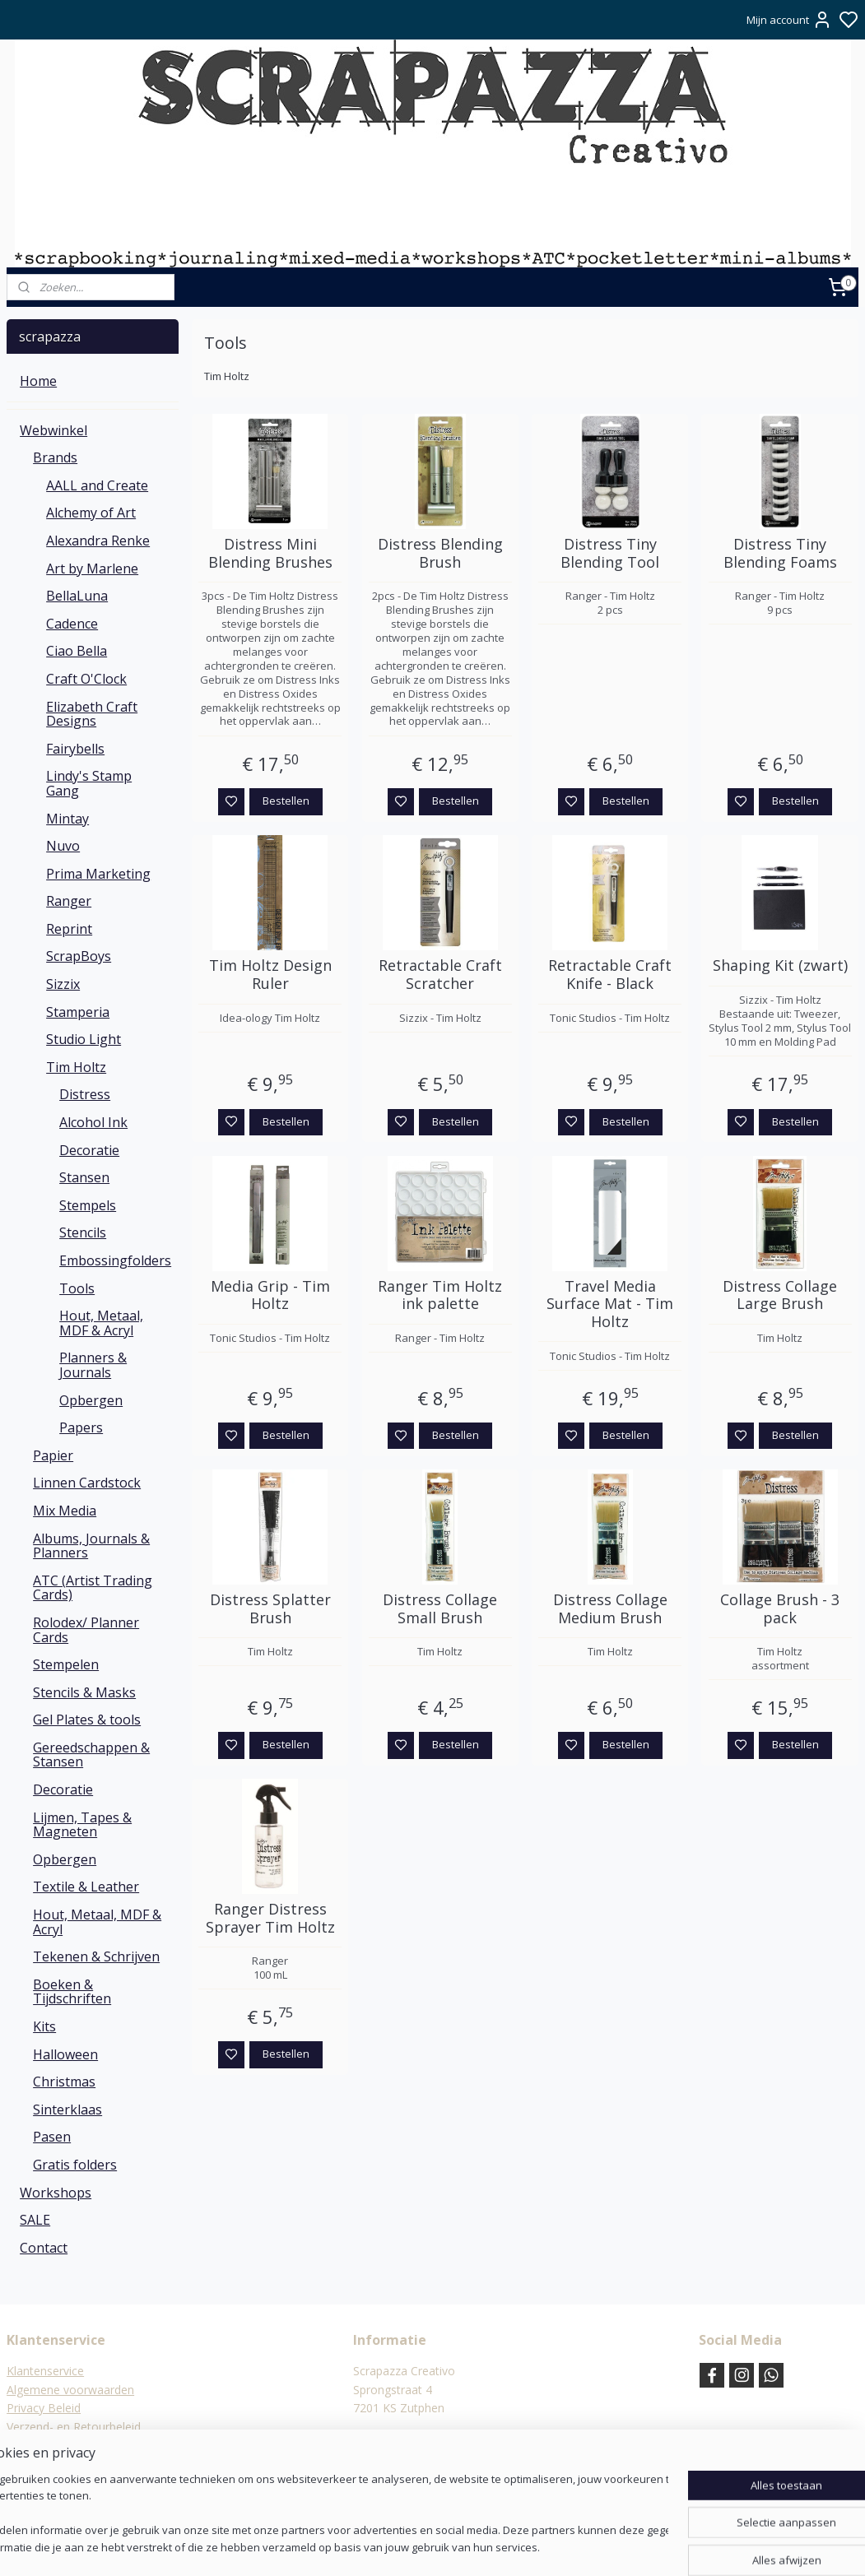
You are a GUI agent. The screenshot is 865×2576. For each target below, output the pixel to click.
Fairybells (75, 749)
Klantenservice (45, 2371)
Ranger (68, 901)
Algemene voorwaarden (70, 2389)
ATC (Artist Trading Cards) (92, 1587)
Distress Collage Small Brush (440, 1609)
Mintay (67, 819)
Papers (81, 1427)
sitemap (478, 2546)
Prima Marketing (98, 874)
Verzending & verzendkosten (83, 2445)
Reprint (69, 929)
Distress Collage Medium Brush (610, 1609)
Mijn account (789, 20)
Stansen (84, 1177)
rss (513, 2546)
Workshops (55, 2193)
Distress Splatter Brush (270, 1609)
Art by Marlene (92, 568)
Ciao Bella (76, 651)
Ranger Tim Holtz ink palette (440, 1295)
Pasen (52, 2137)
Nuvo (63, 846)
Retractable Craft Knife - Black (610, 974)
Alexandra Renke (98, 540)
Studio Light (83, 1039)
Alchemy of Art (91, 513)
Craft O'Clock (86, 679)
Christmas (64, 2081)
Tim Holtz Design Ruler (270, 974)
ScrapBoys (78, 956)
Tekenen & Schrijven (96, 1956)
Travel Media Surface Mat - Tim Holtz (609, 1304)
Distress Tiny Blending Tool (609, 553)
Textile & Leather (86, 1886)
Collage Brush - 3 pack (779, 1609)
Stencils (82, 1232)
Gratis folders (75, 2165)
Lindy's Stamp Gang (89, 783)
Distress (84, 1094)
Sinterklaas (67, 2109)
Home (38, 381)
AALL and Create (97, 485)
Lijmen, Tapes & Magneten (82, 1824)
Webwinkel (53, 430)
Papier (53, 1455)
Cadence (72, 624)
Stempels (87, 1205)
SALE (35, 2220)
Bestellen (286, 800)
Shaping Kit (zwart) (780, 966)
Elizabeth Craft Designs (91, 714)
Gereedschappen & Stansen (91, 1754)
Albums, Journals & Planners (91, 1545)
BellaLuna (77, 596)
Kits (44, 2026)
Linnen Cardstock (87, 1483)
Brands (55, 457)
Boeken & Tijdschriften (72, 1991)
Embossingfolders (115, 1260)
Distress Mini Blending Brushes (270, 553)
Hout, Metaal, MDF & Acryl (101, 1323)
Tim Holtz (76, 1067)
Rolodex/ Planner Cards (86, 1629)
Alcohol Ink (93, 1122)
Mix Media (64, 1511)
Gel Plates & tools (87, 1719)
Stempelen (66, 1664)
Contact (43, 2248)
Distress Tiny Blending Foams (780, 553)
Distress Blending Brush (440, 553)
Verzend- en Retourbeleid (74, 2426)
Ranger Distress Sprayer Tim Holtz (270, 1918)
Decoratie (89, 1150)
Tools (77, 1288)
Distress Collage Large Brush (780, 1295)
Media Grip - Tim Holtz (270, 1295)
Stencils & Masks (84, 1692)
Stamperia (77, 1012)
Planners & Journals (93, 1364)
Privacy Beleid (44, 2408)
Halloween (65, 2054)
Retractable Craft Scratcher (440, 974)
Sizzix (63, 984)
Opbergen (91, 1400)
